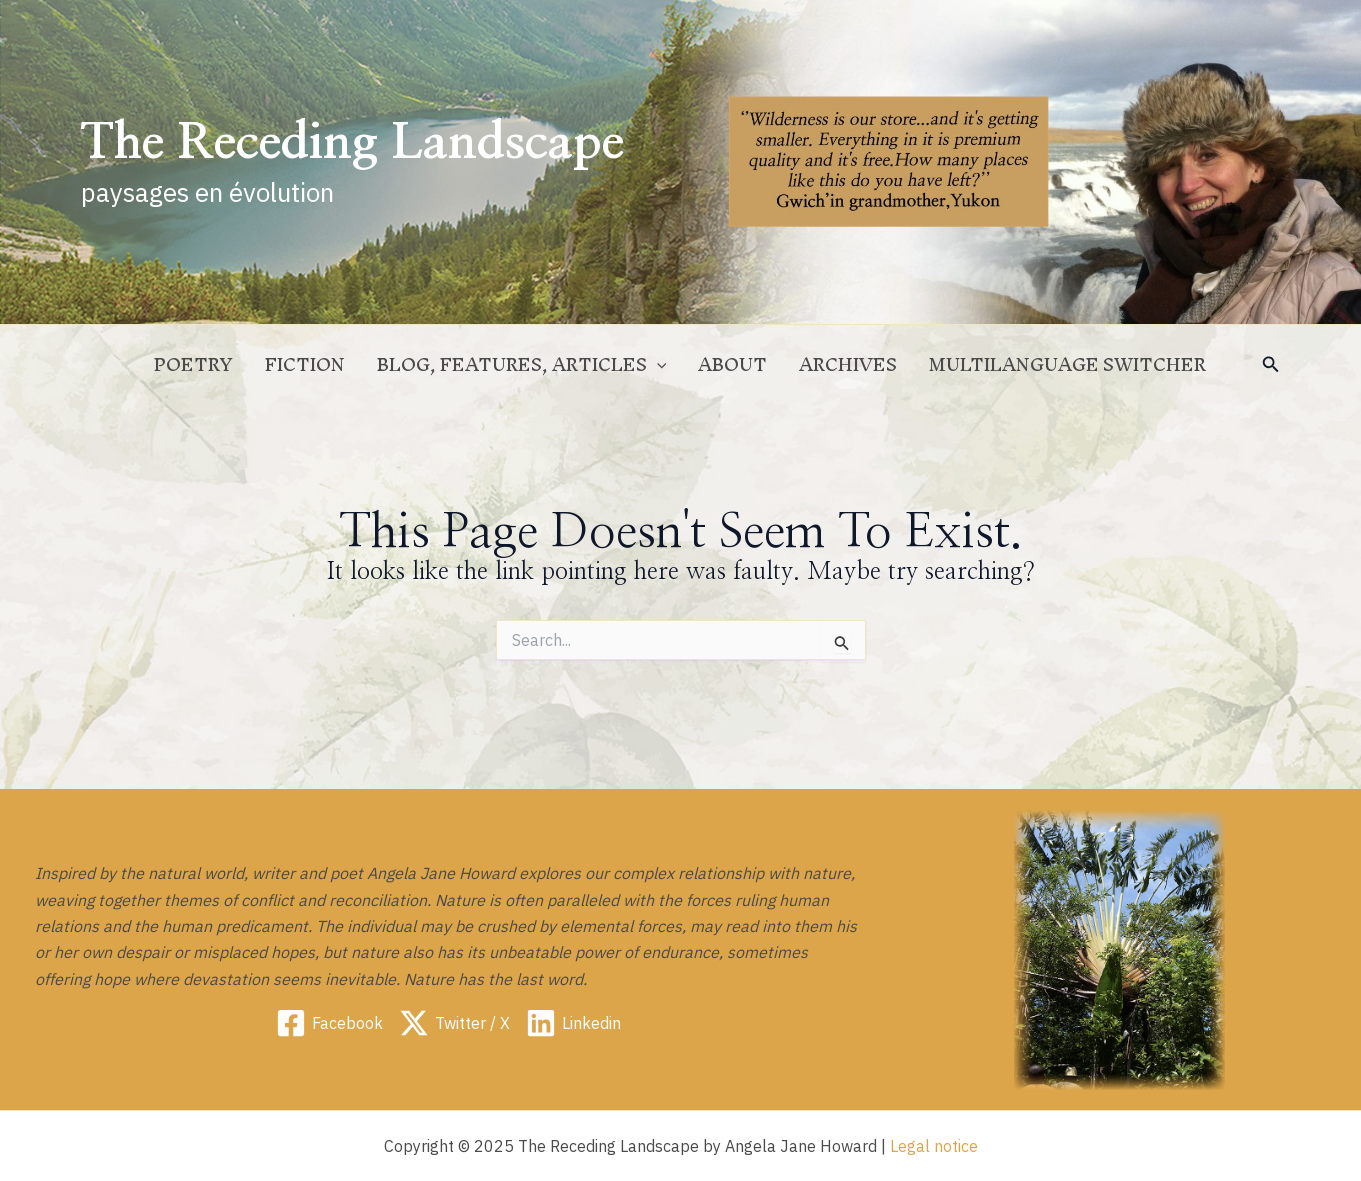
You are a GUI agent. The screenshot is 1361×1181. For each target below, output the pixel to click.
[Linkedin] (573, 1023)
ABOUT (732, 364)
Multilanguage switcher (1067, 364)
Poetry (193, 364)
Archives (848, 364)
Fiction (305, 364)
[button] (1271, 365)
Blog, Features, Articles (522, 365)
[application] (657, 365)
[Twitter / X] (454, 1023)
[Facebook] (329, 1023)
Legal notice (934, 1146)
